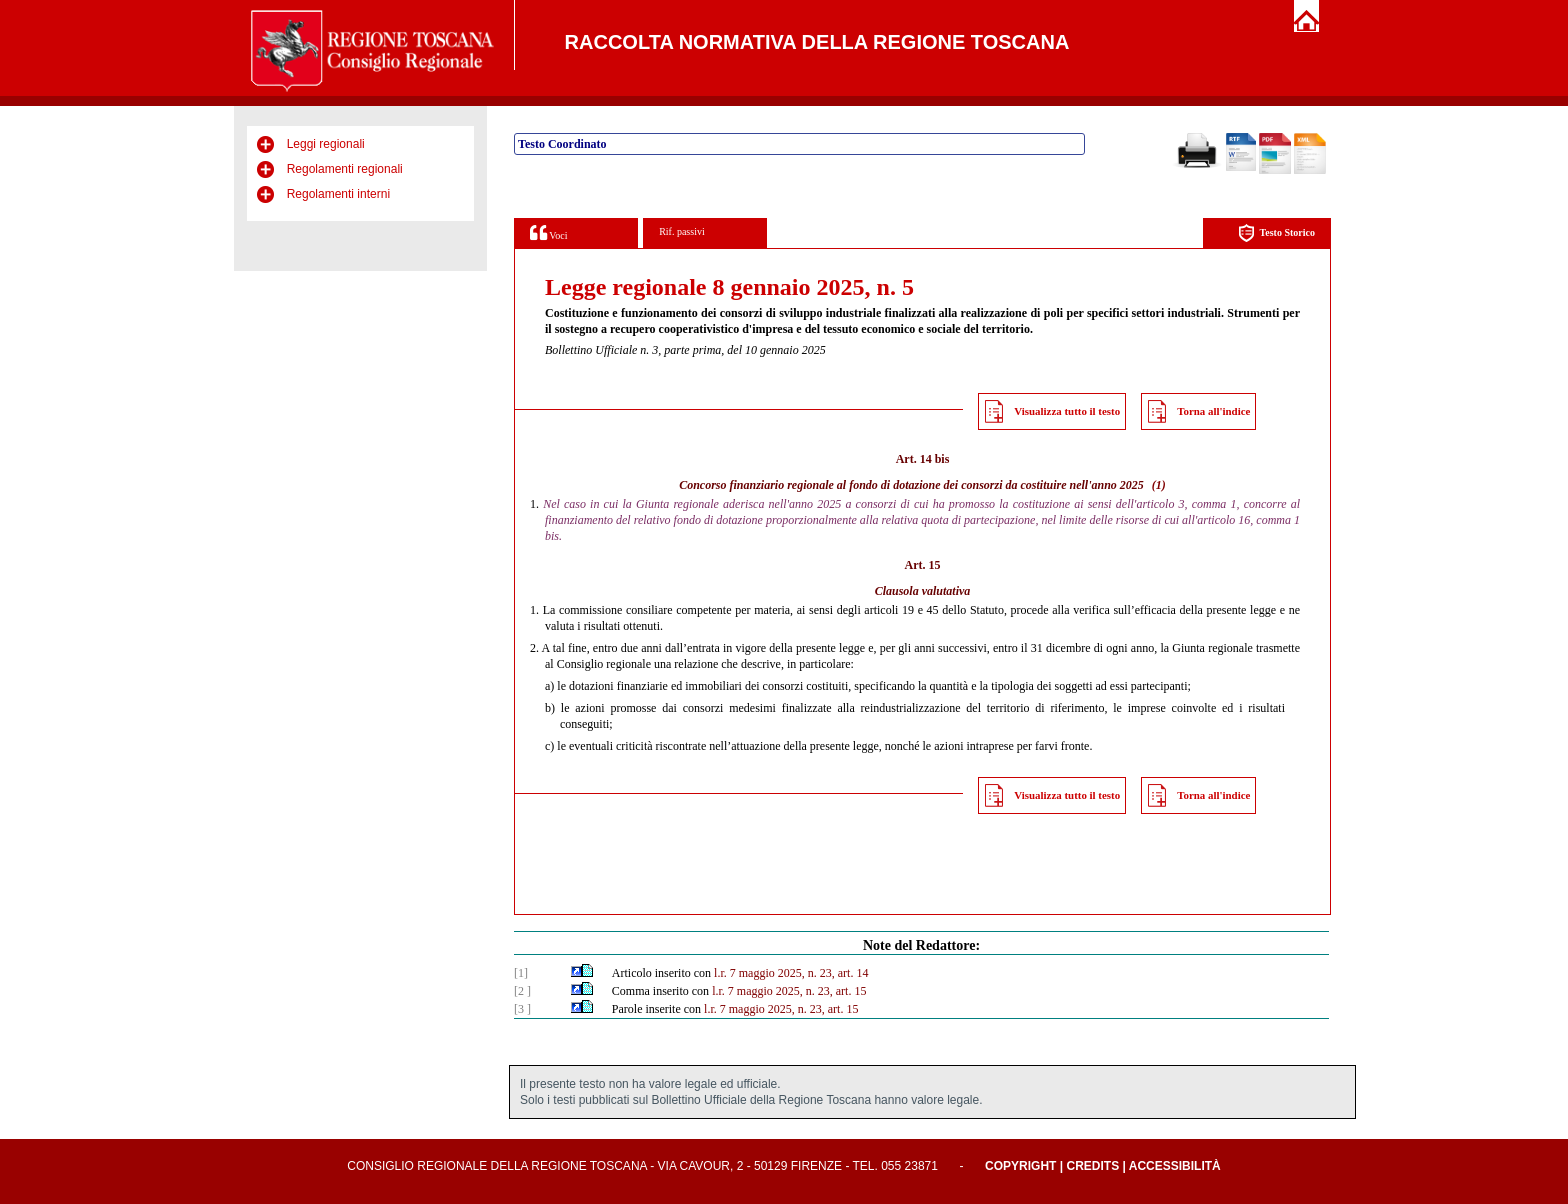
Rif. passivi (682, 231)
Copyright (1020, 1166)
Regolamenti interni (338, 194)
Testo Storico (1276, 233)
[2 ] (522, 991)
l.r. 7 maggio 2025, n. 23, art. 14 (791, 973)
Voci (548, 232)
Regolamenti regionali (345, 169)
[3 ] (522, 1009)
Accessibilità (1175, 1166)
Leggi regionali (326, 144)
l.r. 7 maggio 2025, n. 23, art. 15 (789, 991)
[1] (521, 973)
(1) (1159, 485)
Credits (1092, 1166)
